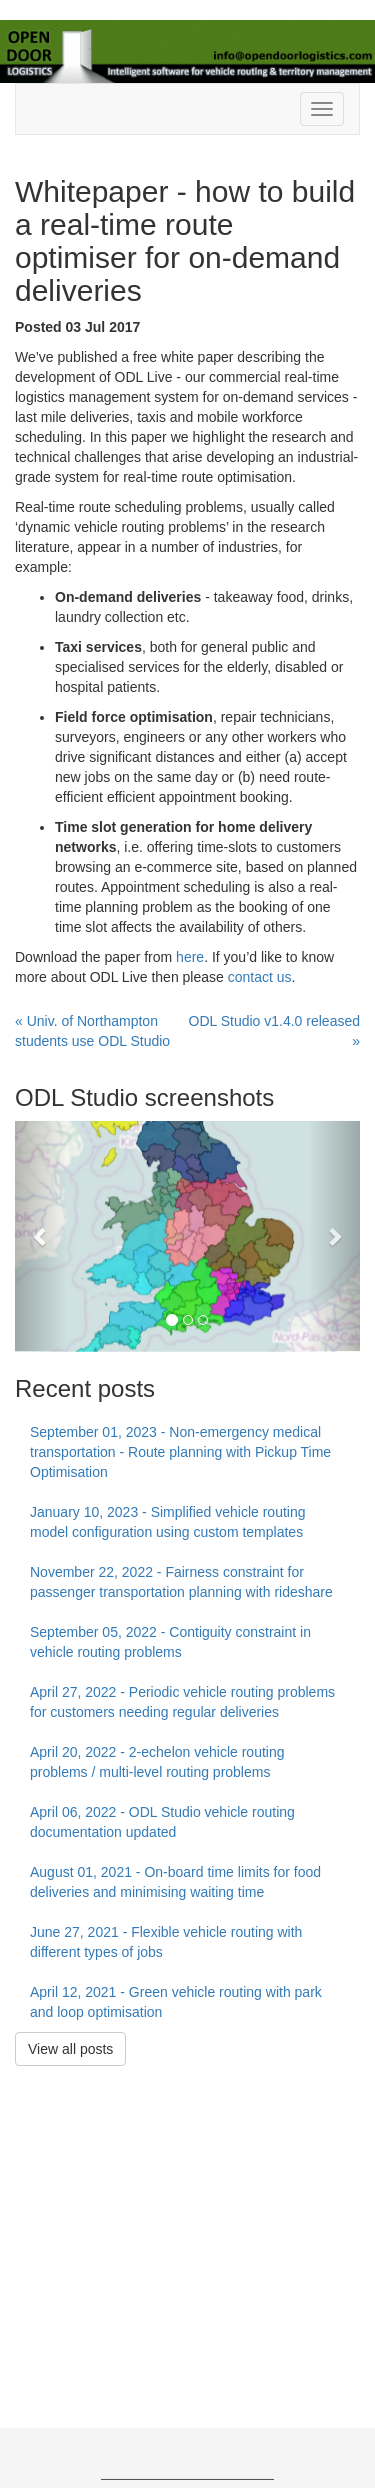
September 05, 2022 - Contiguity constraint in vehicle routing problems (170, 1642)
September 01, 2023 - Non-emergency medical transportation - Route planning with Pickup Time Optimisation (180, 1452)
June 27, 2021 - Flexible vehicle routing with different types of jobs (166, 1942)
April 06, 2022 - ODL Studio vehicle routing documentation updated (162, 1822)
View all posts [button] (70, 2049)
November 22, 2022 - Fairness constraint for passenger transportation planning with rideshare (181, 1582)
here (190, 957)
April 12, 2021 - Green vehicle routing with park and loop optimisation (176, 2002)
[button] (41, 1236)
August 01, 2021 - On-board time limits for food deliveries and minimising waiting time (175, 1882)
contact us (260, 977)
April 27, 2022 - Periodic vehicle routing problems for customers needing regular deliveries (182, 1702)
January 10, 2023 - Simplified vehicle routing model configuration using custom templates (168, 1522)
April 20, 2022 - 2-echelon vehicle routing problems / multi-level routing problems (157, 1762)
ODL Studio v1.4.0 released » (274, 1031)
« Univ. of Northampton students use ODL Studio (92, 1031)
